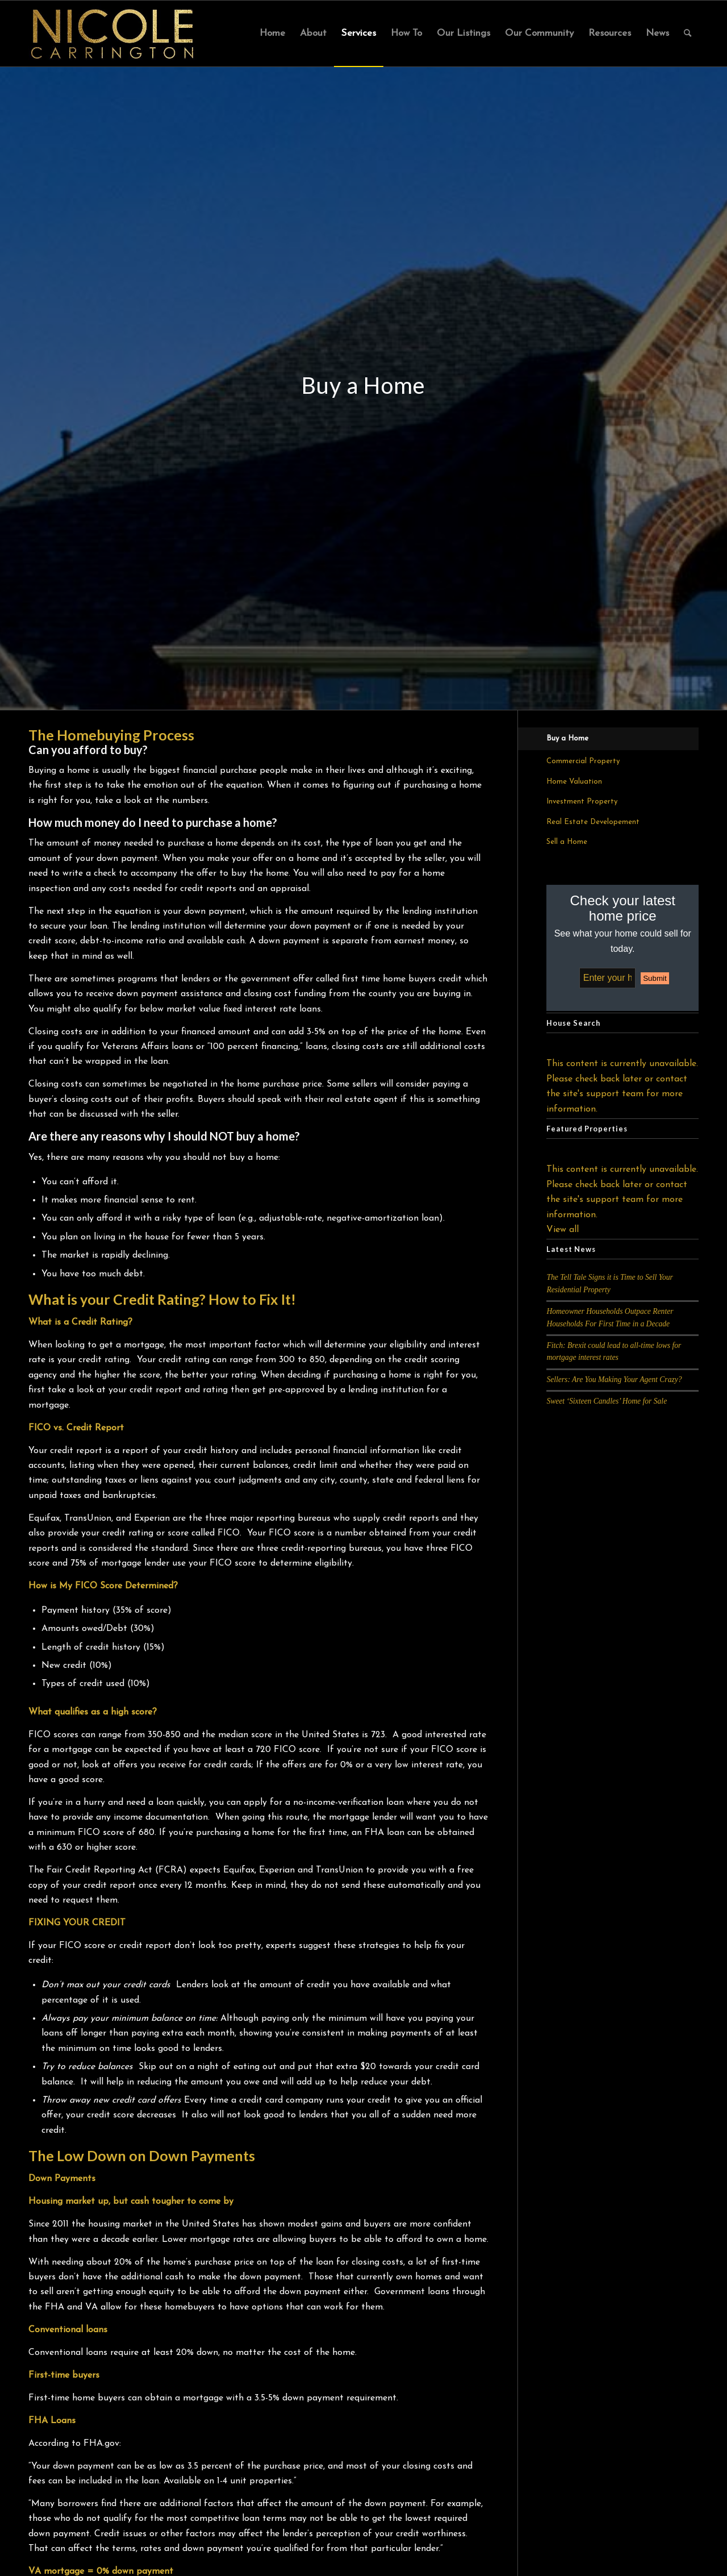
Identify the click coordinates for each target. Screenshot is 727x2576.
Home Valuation (574, 781)
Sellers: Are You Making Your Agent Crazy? (614, 1379)
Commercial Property (583, 761)
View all (562, 1229)
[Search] (687, 33)
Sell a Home (566, 842)
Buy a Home (567, 738)
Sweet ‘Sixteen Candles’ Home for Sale (606, 1401)
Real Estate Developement (593, 822)
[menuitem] (272, 33)
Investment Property (581, 801)
